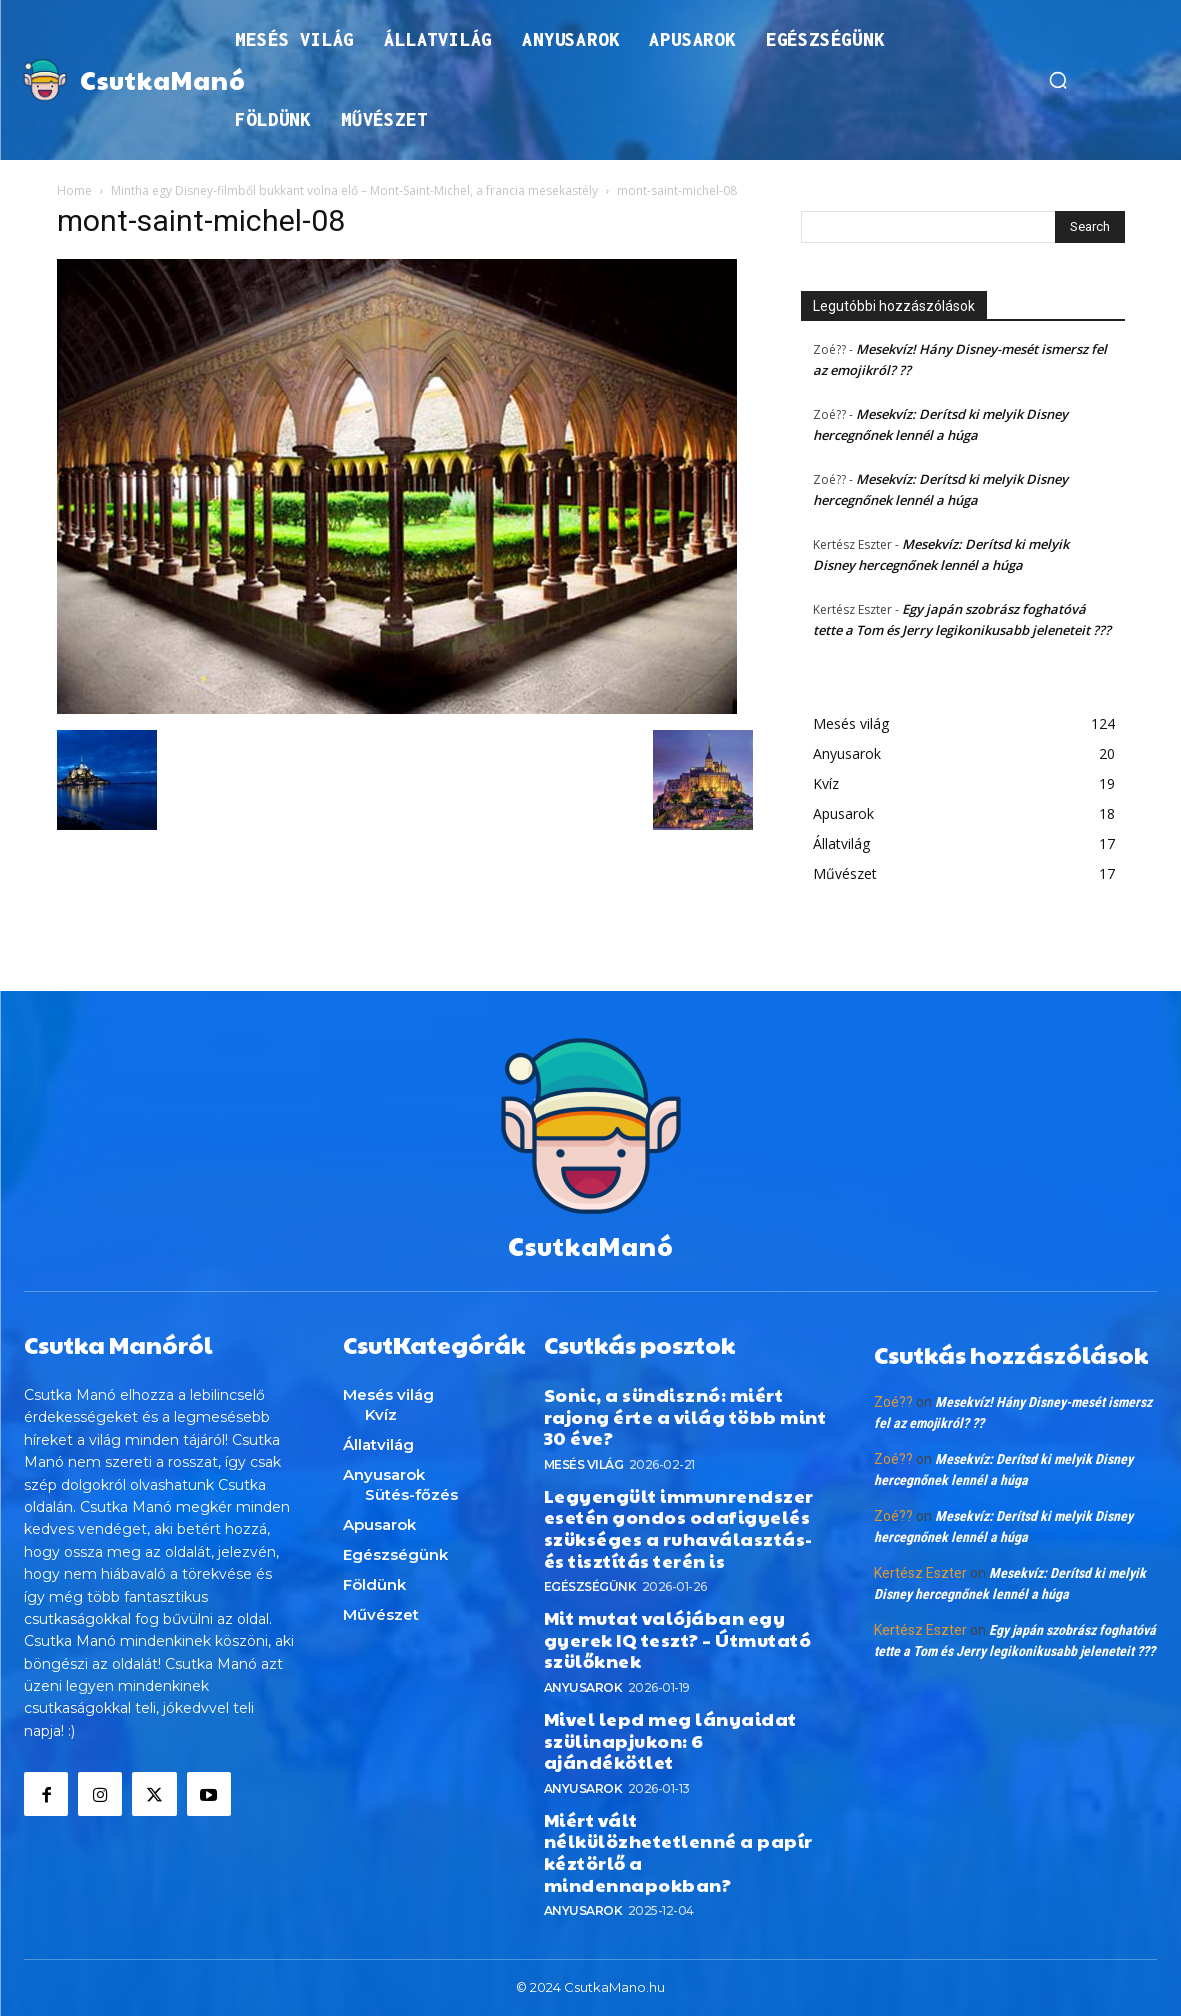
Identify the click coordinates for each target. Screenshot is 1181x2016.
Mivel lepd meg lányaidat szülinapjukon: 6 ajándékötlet (670, 1740)
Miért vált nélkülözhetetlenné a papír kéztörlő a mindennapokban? (678, 1852)
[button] (1058, 80)
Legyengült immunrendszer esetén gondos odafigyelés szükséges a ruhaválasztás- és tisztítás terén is (679, 1528)
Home (74, 190)
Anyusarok (583, 1687)
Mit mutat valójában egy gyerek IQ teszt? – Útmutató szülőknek (678, 1639)
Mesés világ (584, 1464)
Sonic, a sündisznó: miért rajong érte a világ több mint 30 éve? (685, 1416)
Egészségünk (590, 1586)
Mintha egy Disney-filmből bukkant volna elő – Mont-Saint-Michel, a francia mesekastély (354, 190)
